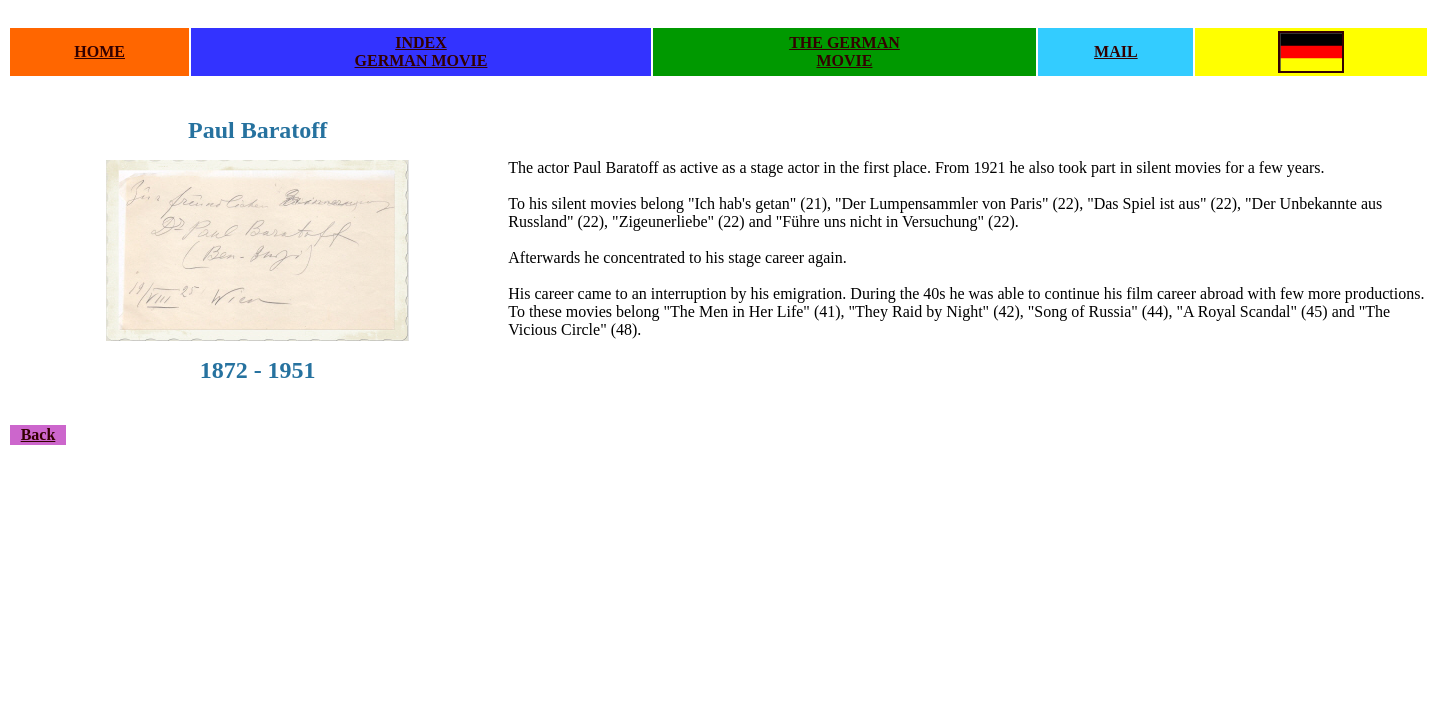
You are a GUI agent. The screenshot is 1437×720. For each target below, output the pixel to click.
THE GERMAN (844, 42)
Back (38, 434)
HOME (99, 51)
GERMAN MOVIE (421, 60)
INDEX (421, 42)
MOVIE (844, 60)
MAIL (1116, 51)
